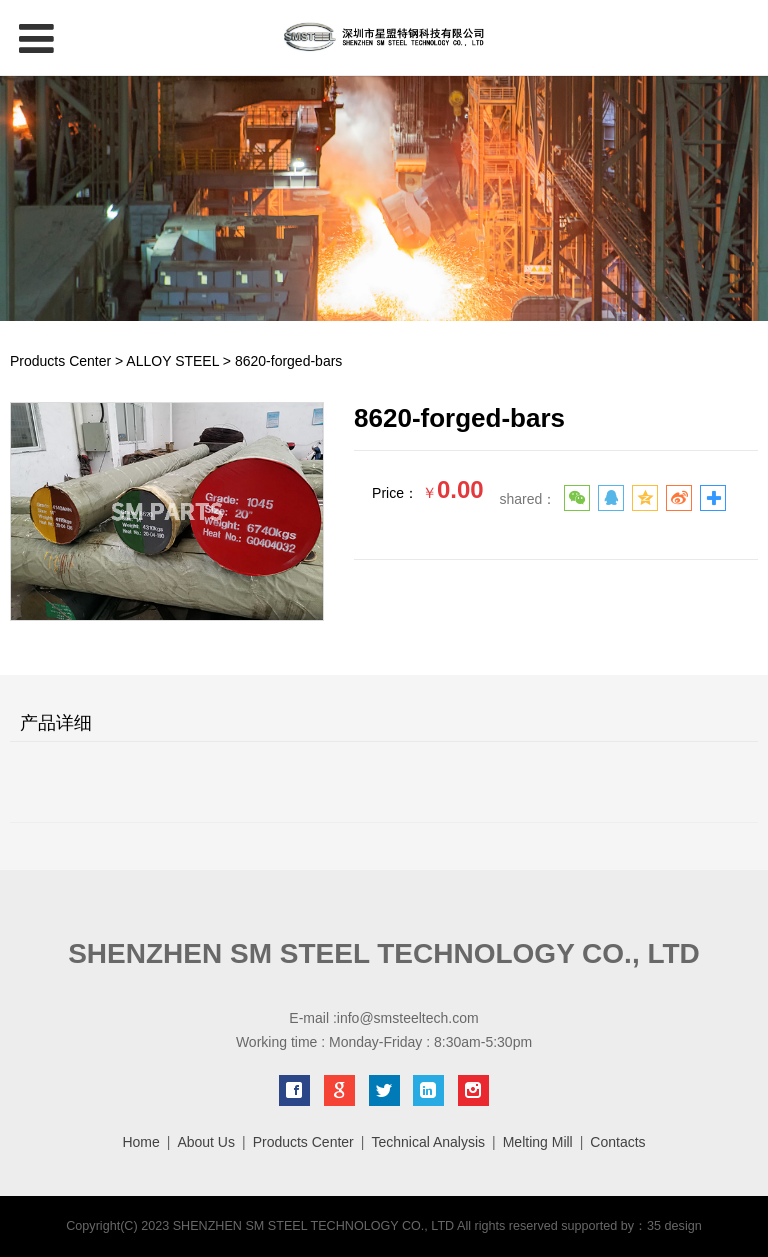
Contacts (617, 1142)
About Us (206, 1142)
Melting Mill (538, 1142)
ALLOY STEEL (172, 361)
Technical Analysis (428, 1142)
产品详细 (56, 723)
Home (140, 1142)
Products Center (60, 361)
